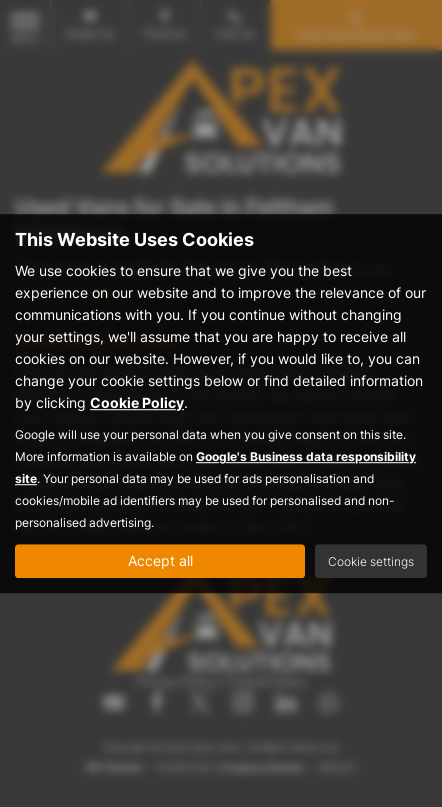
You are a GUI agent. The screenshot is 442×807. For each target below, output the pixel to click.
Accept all (160, 560)
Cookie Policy (137, 402)
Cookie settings (371, 561)
